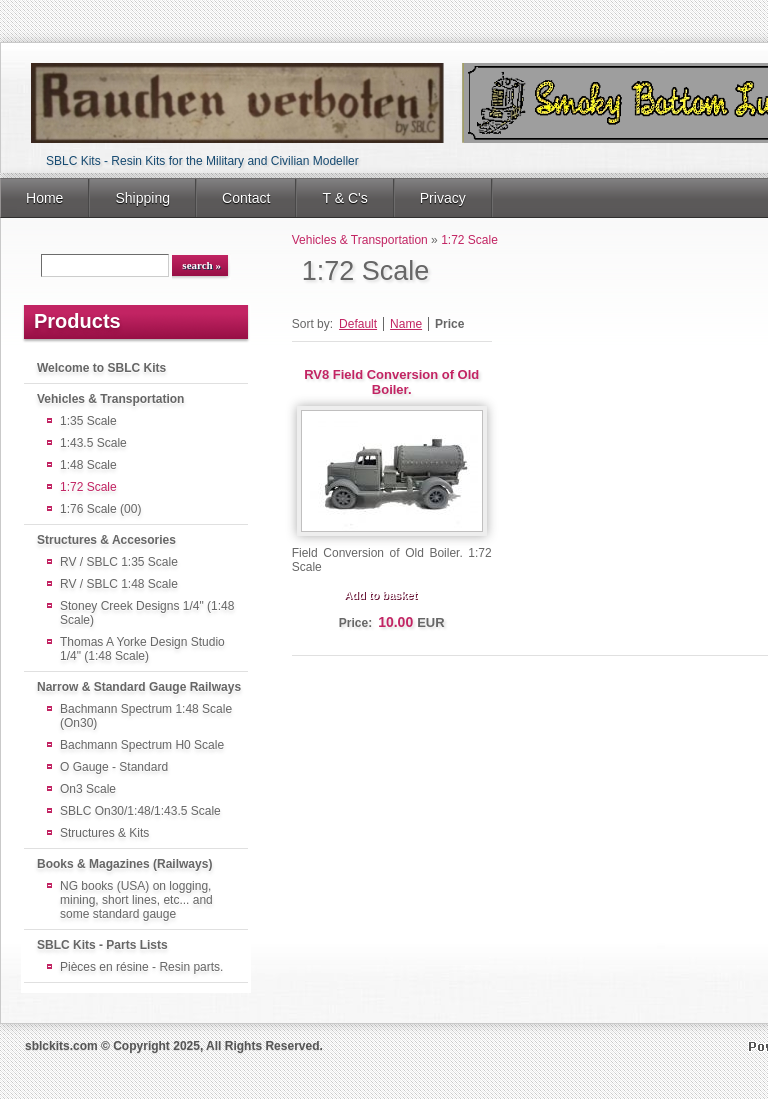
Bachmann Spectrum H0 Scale (142, 745)
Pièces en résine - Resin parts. (141, 967)
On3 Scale (88, 789)
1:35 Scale (88, 421)
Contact (246, 198)
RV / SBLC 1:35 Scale (119, 562)
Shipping (142, 198)
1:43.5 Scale (93, 443)
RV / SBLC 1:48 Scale (119, 584)
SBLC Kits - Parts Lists (102, 945)
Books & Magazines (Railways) (124, 864)
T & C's (344, 198)
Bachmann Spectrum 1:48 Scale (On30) (146, 716)
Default (358, 324)
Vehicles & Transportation (110, 399)
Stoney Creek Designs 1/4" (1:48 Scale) (147, 613)
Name (406, 324)
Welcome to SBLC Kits (101, 368)
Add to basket (380, 595)
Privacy (443, 198)
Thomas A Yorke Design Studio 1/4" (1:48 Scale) (142, 649)
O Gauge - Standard (114, 767)
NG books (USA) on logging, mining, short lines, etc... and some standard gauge (136, 900)
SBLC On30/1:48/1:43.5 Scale (140, 811)
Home (44, 198)
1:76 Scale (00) (100, 509)
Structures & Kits (104, 833)
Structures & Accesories (106, 540)
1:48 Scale (88, 465)
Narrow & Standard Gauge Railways (139, 687)
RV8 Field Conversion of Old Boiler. (391, 382)
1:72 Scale (88, 487)
